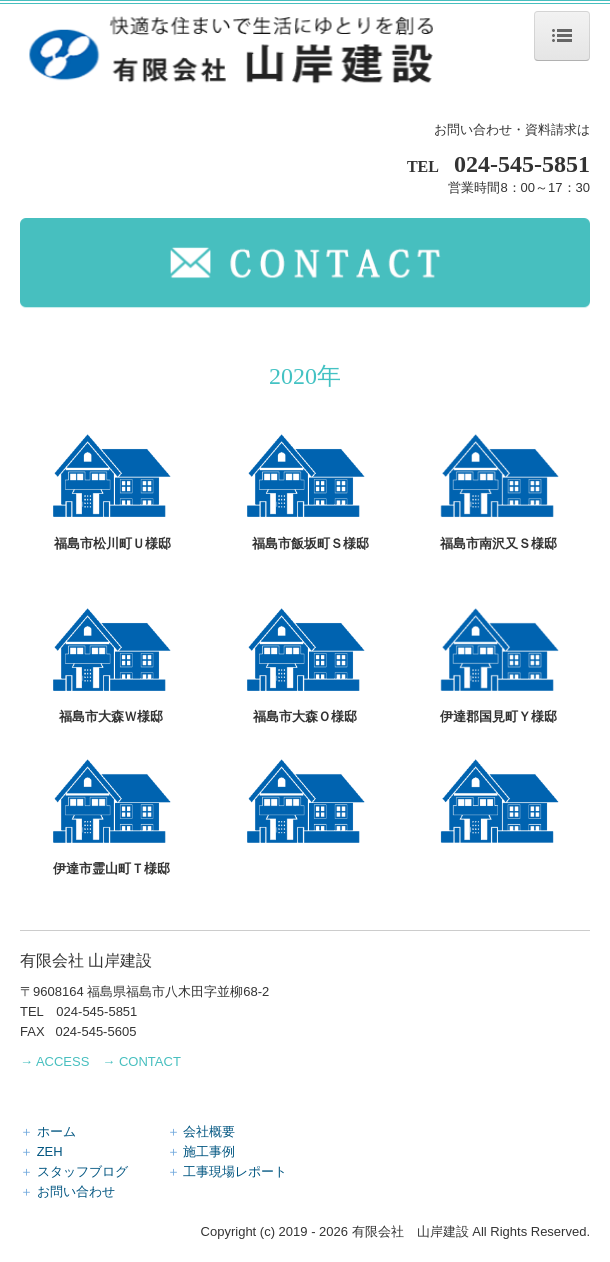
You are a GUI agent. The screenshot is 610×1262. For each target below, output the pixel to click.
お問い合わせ (76, 1191)
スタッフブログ (102, 1171)
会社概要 (209, 1131)
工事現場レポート (235, 1171)
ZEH (102, 1151)
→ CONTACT (141, 1061)
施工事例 (209, 1151)
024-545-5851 (522, 164)
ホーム (102, 1131)
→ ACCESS (54, 1061)
